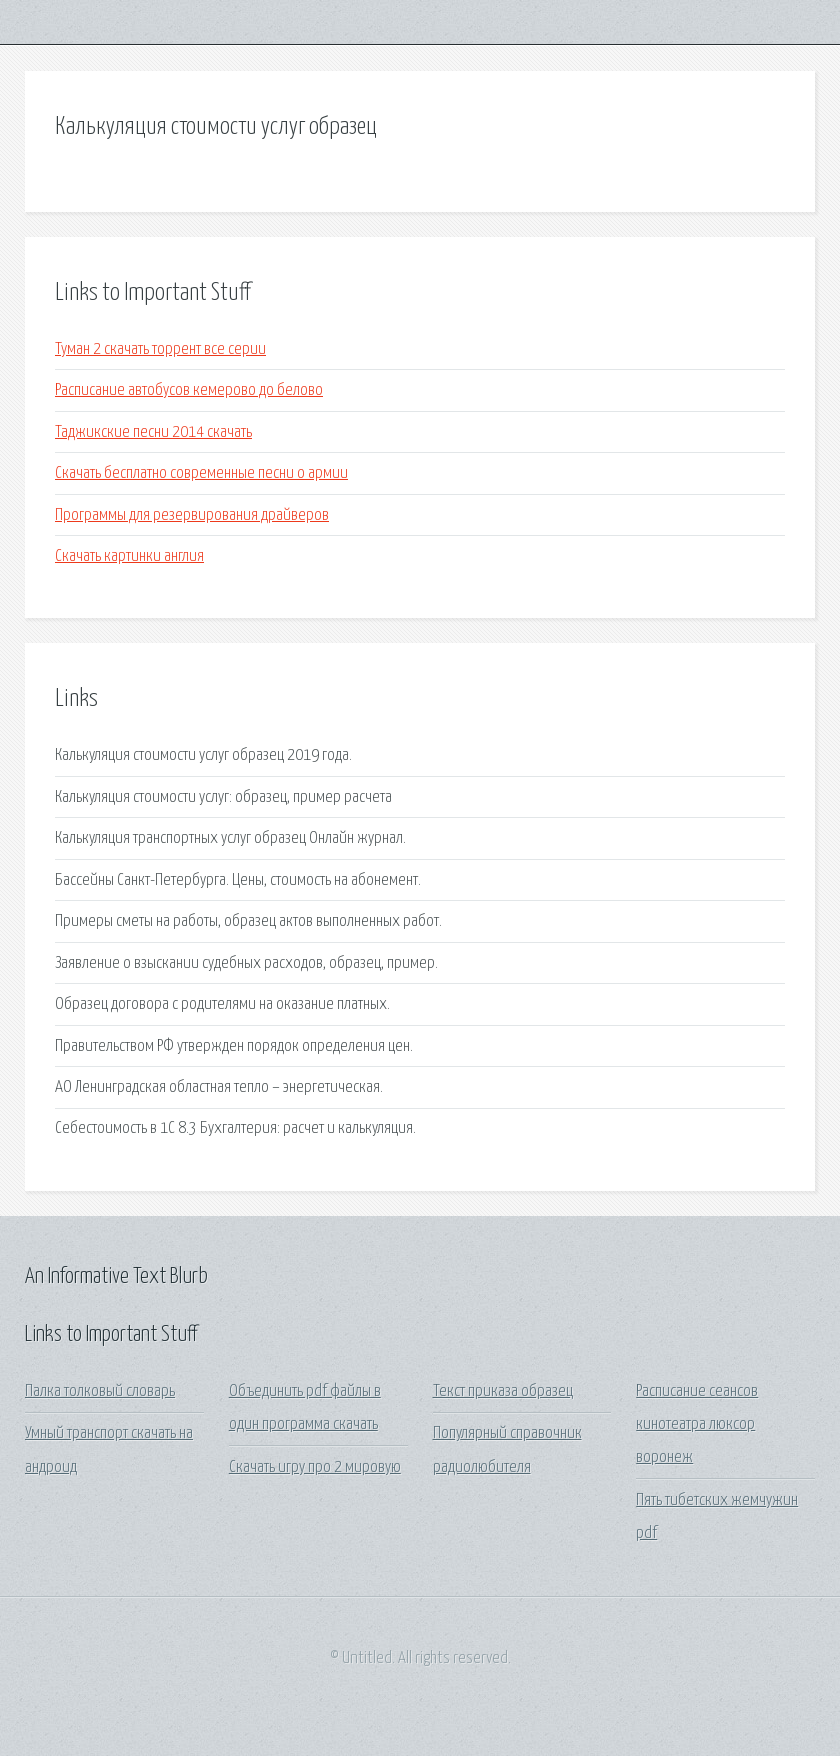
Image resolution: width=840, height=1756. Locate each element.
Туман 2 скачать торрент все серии (160, 349)
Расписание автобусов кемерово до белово (189, 390)
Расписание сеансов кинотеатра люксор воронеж (697, 1425)
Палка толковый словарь (100, 1391)
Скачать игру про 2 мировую (315, 1467)
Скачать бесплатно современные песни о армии (201, 473)
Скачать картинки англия (129, 556)
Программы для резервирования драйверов (192, 515)
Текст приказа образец (503, 1391)
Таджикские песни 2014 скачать (153, 432)
